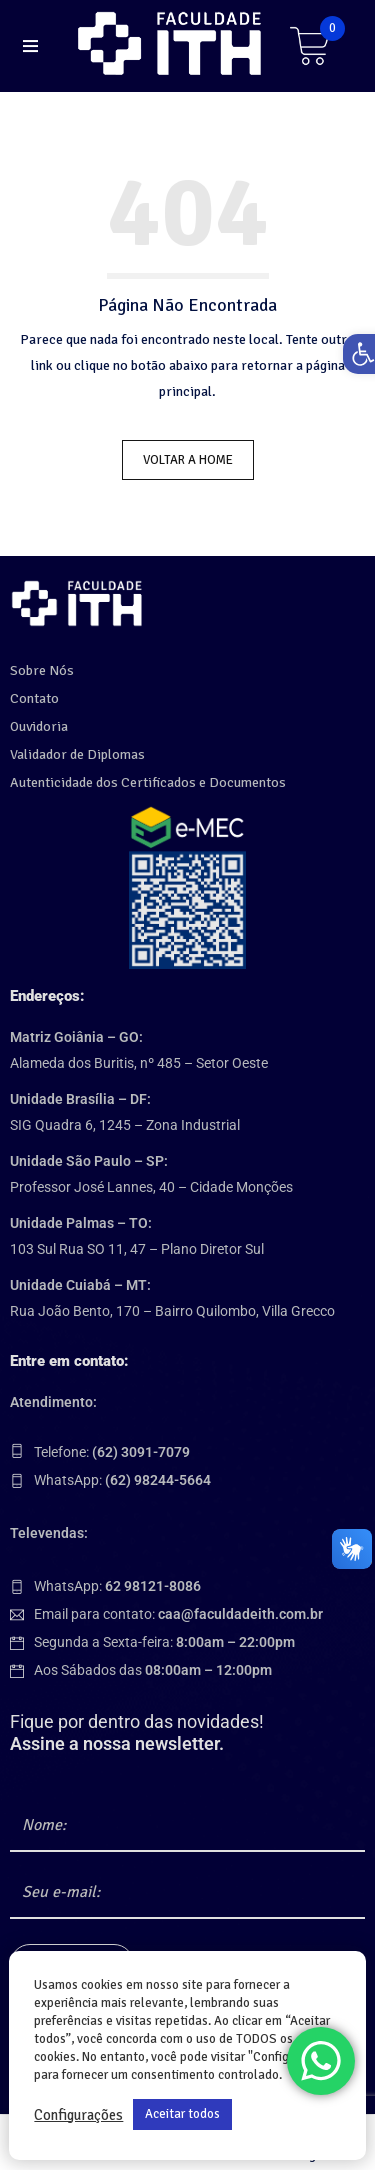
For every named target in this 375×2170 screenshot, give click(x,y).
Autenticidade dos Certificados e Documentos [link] (148, 782)
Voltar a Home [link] (188, 460)
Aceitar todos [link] (182, 2114)
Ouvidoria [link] (39, 726)
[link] (172, 43)
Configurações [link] (78, 2115)
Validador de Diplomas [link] (77, 754)
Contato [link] (34, 698)
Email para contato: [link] (178, 1614)
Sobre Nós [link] (42, 670)
